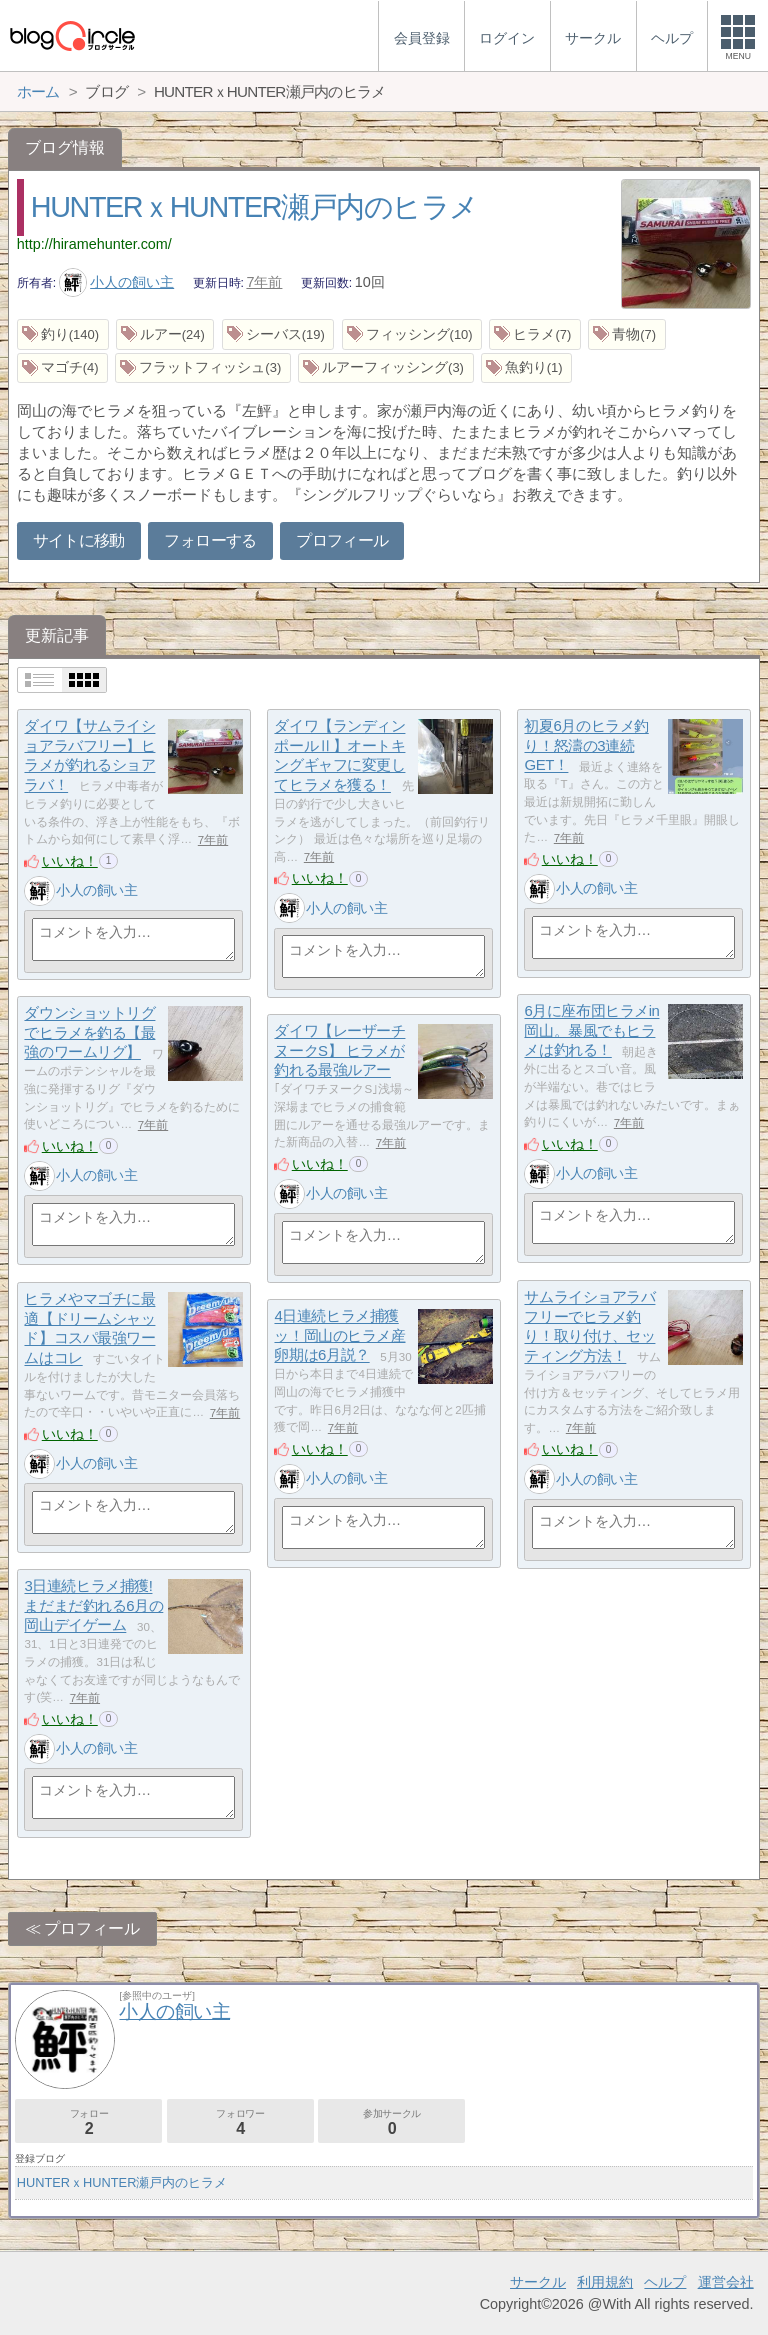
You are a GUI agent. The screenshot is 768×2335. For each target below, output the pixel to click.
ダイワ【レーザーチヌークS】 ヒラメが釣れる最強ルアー (339, 1051)
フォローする (210, 540)
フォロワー (240, 2122)
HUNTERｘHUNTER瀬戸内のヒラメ (254, 207)
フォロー (88, 2122)
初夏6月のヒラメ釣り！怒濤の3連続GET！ (586, 746)
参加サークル (391, 2122)
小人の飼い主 (117, 282)
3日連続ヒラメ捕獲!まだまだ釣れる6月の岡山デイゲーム (93, 1606)
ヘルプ (665, 2282)
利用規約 (605, 2282)
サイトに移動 (79, 540)
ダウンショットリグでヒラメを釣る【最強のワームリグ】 (89, 1033)
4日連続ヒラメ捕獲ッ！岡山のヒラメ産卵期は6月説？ (339, 1336)
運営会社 (726, 2282)
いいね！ (70, 861)
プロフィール (342, 540)
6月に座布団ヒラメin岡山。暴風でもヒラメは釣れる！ (591, 1031)
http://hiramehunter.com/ (94, 244)
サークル (538, 2282)
